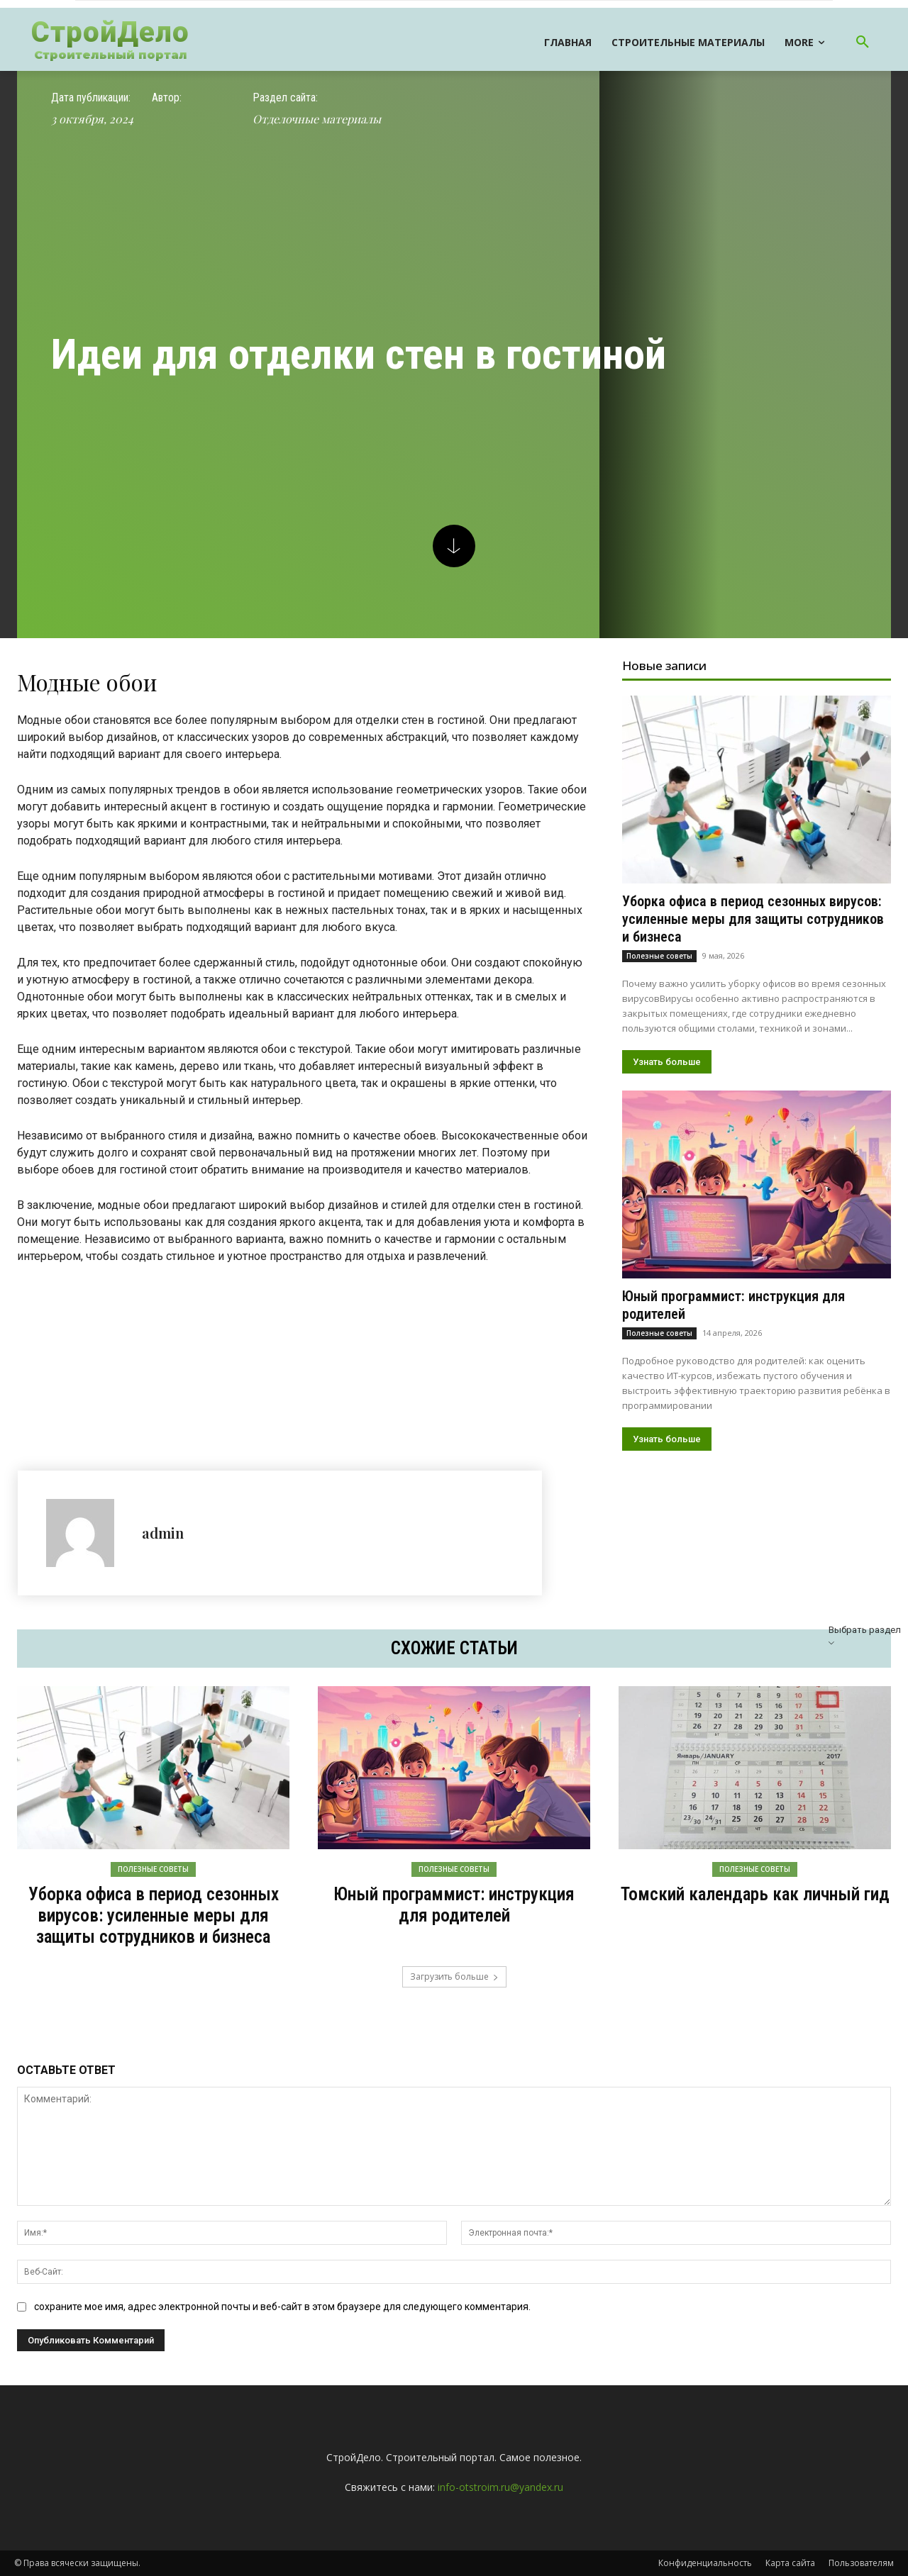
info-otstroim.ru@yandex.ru (500, 2487)
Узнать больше (667, 1061)
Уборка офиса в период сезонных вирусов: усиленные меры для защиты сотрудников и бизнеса (753, 919)
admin (163, 1532)
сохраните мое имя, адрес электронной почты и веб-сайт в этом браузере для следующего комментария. (282, 2306)
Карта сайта (790, 2563)
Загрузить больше (454, 1976)
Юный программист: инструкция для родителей (454, 1905)
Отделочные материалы (317, 119)
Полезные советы (659, 956)
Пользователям (861, 2563)
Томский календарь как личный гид (755, 1894)
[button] (862, 42)
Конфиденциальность (705, 2563)
